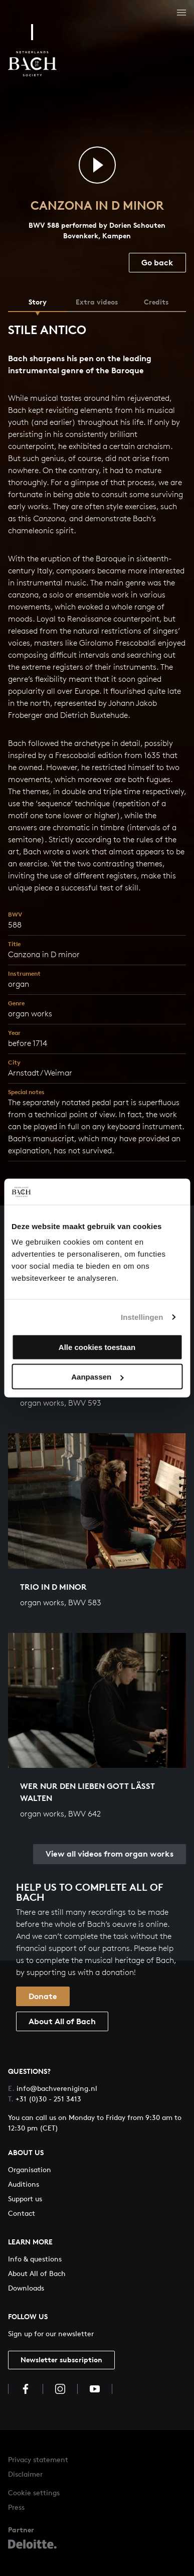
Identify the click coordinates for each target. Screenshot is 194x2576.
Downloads (26, 2288)
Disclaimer (25, 2474)
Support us (25, 2198)
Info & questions (35, 2258)
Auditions (23, 2184)
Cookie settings (34, 2492)
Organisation (29, 2169)
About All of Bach (62, 2021)
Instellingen (142, 1316)
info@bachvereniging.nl (52, 2088)
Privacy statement (38, 2459)
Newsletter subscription (61, 2359)
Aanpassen (97, 1377)
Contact (21, 2213)
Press (16, 2507)
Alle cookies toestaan (97, 1347)
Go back (157, 262)
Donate (43, 1996)
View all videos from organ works (109, 1854)
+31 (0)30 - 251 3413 (44, 2098)
